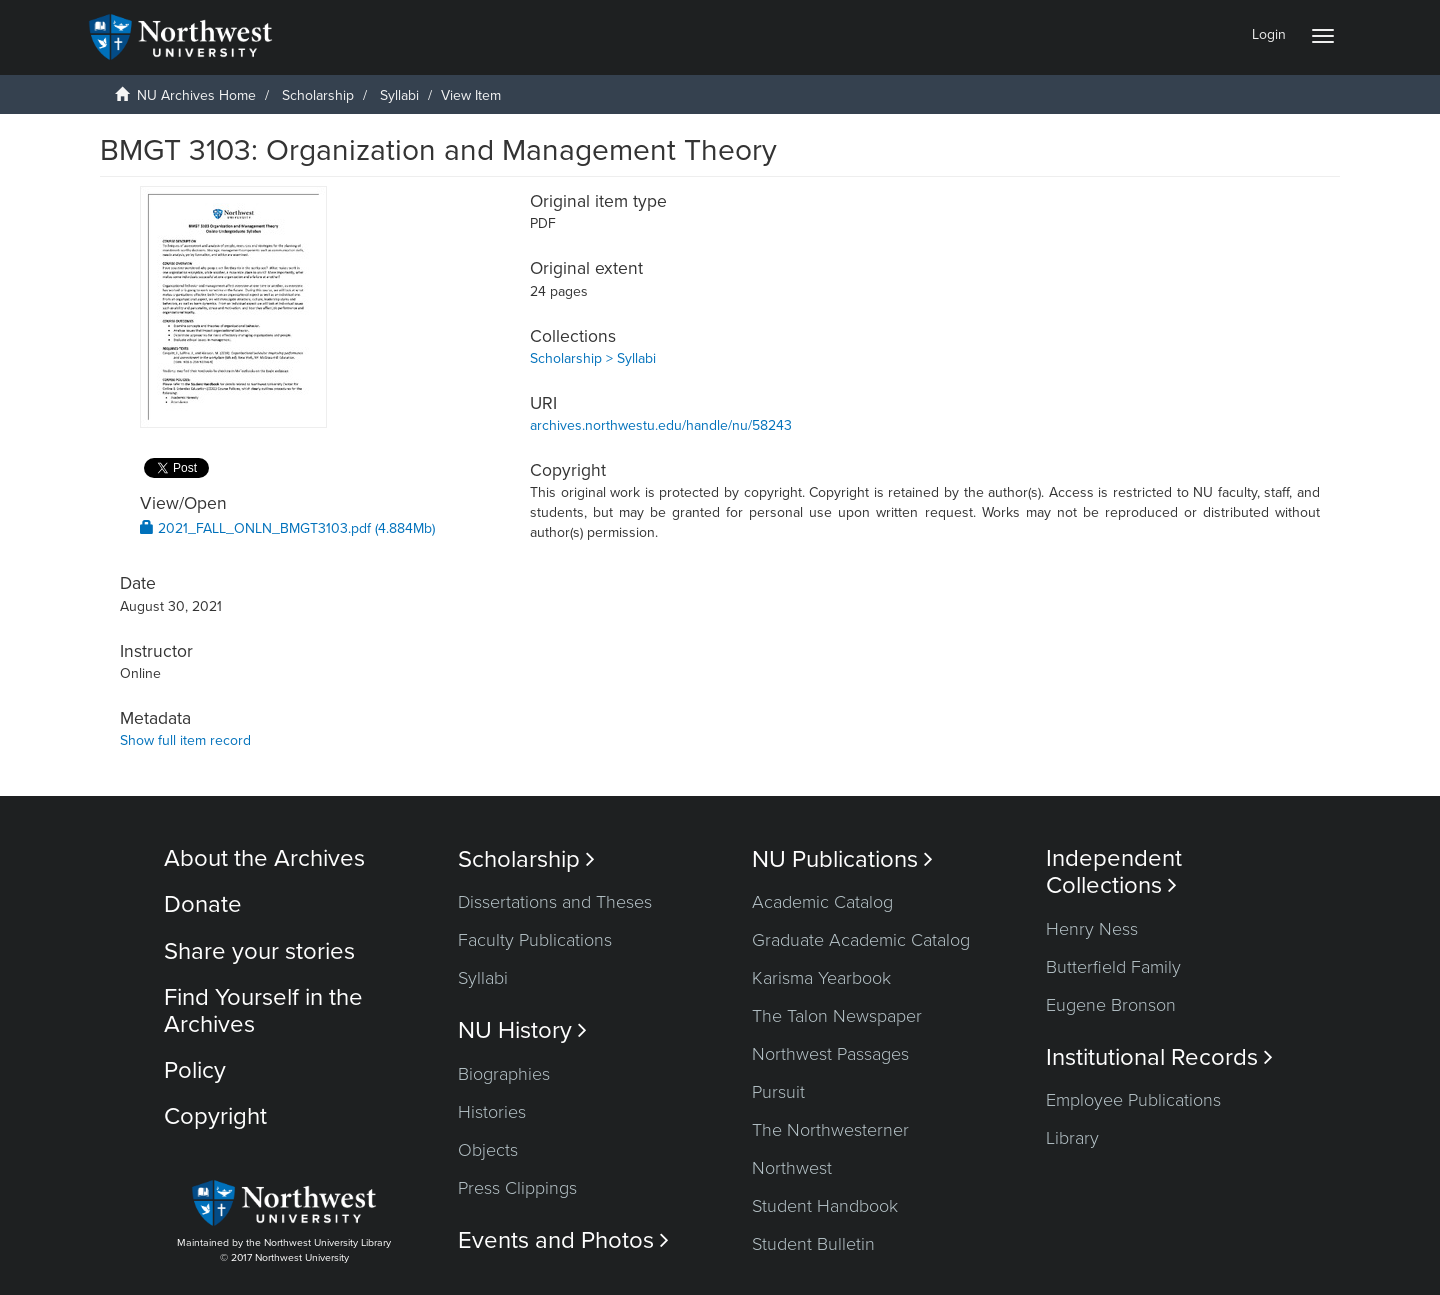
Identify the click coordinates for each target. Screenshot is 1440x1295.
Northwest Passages (830, 1054)
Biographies (504, 1074)
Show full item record (185, 740)
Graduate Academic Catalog (861, 940)
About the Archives (264, 858)
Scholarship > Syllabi (593, 358)
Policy (195, 1070)
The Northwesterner (830, 1130)
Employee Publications (1133, 1100)
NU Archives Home (196, 95)
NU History (522, 1030)
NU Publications (842, 859)
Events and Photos (563, 1240)
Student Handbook (825, 1206)
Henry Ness (1092, 929)
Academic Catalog (822, 902)
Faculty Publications (535, 940)
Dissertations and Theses (555, 902)
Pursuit (778, 1092)
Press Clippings (517, 1188)
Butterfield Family (1113, 967)
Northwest (792, 1168)
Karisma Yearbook (821, 978)
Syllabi (399, 95)
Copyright (215, 1116)
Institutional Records (1159, 1057)
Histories (492, 1112)
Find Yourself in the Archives (263, 1010)
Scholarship (318, 95)
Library (1072, 1138)
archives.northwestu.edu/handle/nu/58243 (661, 425)
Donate (203, 904)
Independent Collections (1114, 872)
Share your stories (259, 951)
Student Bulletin (813, 1244)
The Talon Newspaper (837, 1016)
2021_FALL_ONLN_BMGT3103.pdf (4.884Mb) (287, 528)
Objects (488, 1150)
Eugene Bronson (1111, 1005)
